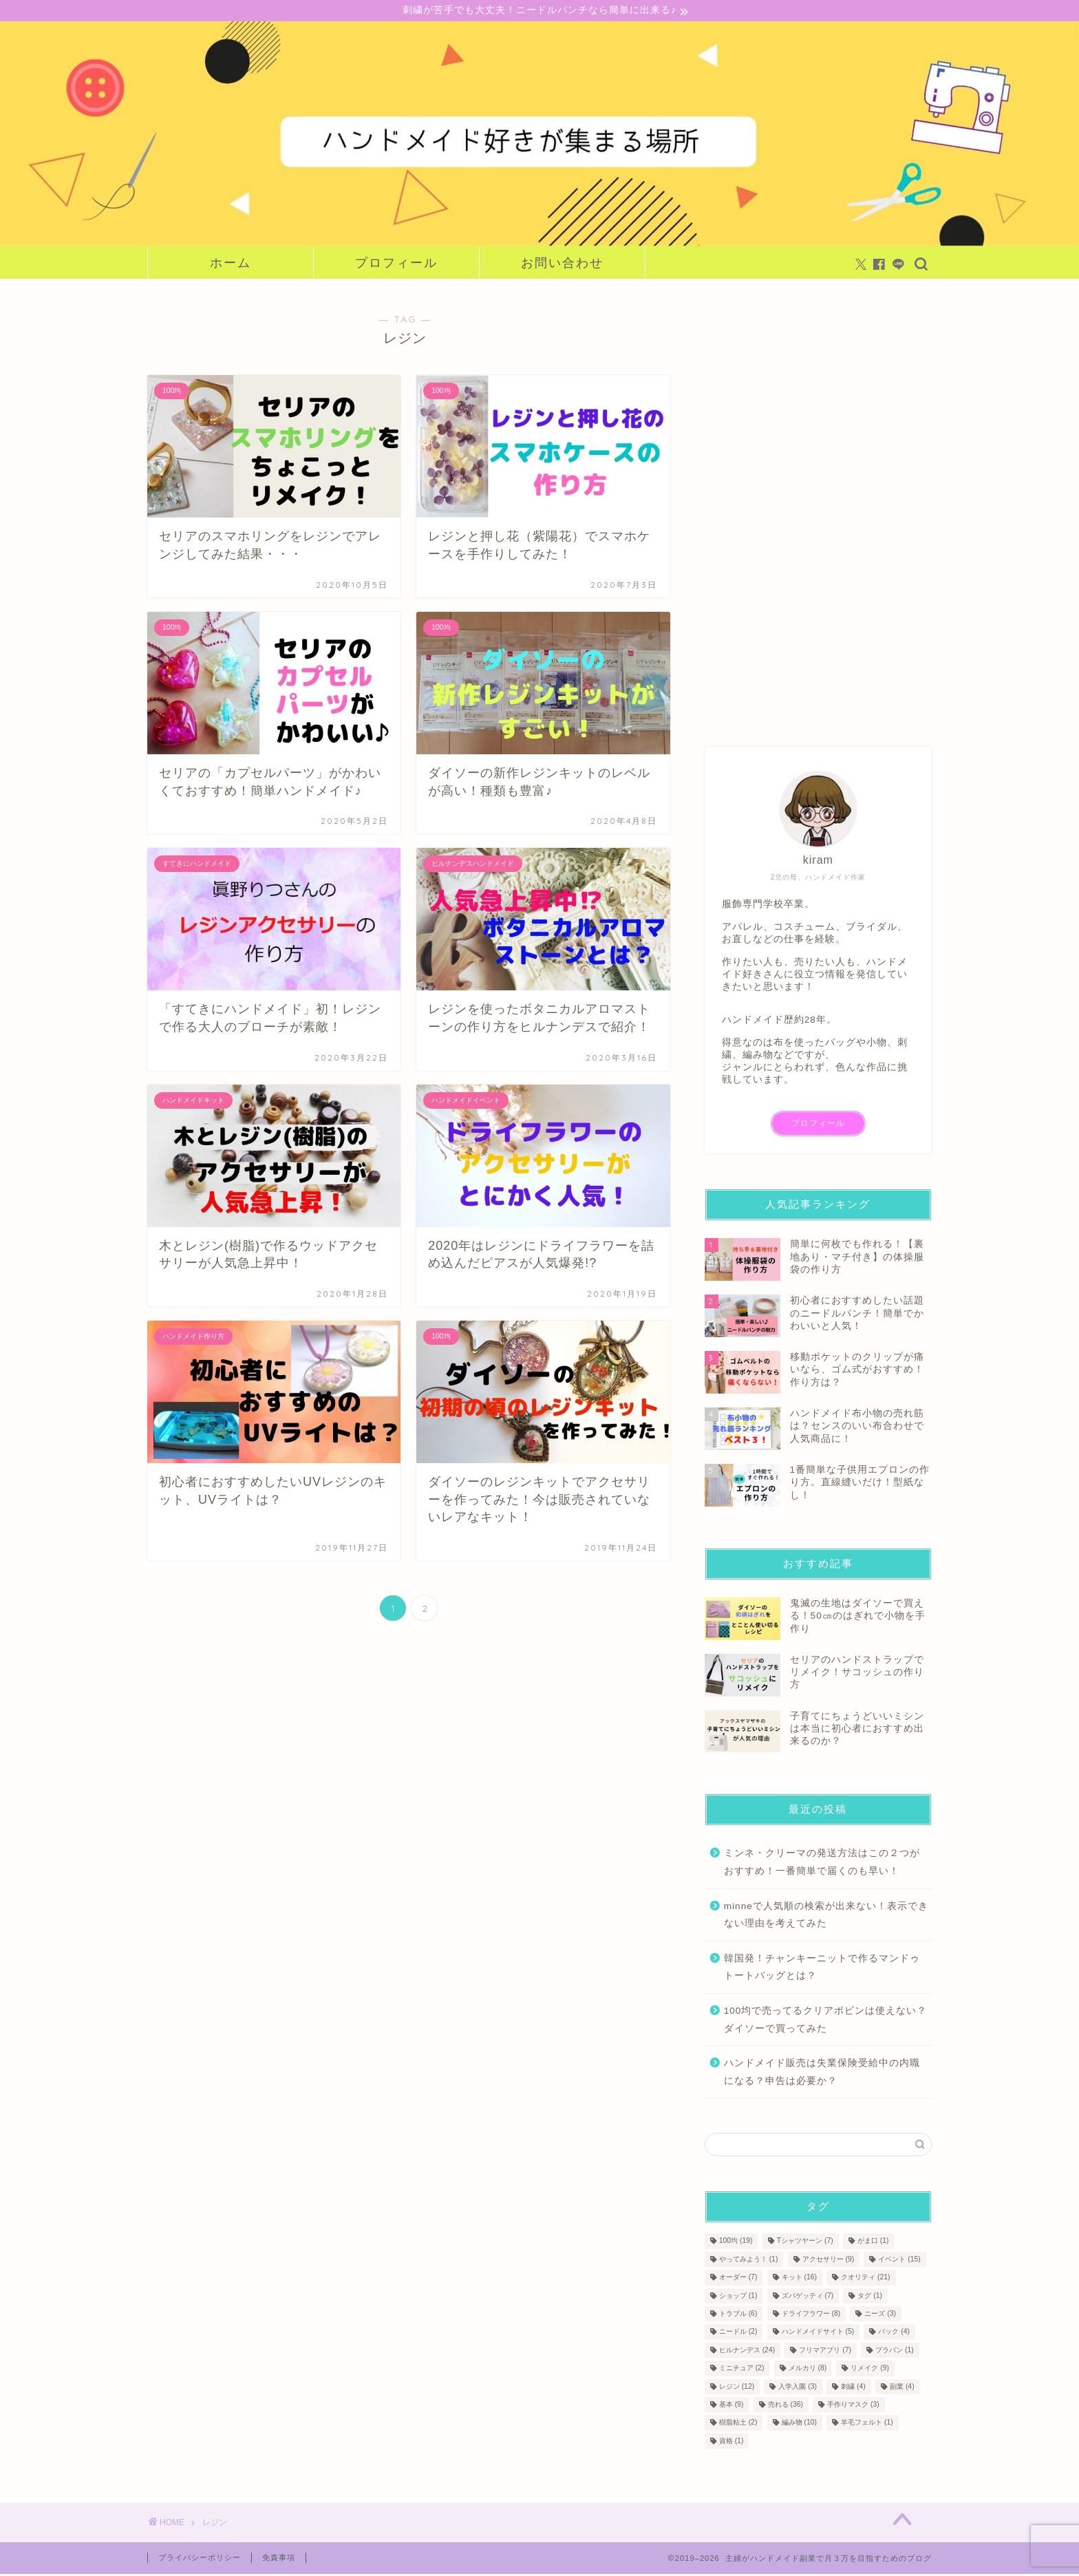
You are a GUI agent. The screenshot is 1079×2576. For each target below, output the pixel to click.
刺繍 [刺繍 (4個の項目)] (853, 2388)
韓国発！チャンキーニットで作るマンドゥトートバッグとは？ (822, 1969)
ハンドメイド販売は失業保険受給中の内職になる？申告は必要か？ (822, 2074)
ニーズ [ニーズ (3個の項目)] (880, 2315)
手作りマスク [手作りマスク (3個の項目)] (853, 2406)
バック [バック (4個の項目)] (894, 2333)
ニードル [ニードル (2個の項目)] (738, 2333)
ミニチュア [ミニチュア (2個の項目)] (742, 2370)
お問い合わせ (562, 265)
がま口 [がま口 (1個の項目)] (873, 2242)
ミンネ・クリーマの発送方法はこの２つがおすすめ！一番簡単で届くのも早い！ (822, 1864)
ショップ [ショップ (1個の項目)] (738, 2297)
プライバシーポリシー (199, 2559)
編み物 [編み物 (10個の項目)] (799, 2424)
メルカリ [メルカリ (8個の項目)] (808, 2370)
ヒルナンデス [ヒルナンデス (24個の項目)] (747, 2352)
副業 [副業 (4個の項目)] (902, 2388)
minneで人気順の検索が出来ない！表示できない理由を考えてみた (826, 1916)
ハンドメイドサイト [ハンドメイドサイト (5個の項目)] (818, 2333)
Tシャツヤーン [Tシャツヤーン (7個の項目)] (805, 2242)
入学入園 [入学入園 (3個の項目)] (797, 2388)
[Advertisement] (808, 507)
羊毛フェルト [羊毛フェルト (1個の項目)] (867, 2424)
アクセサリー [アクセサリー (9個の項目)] (828, 2261)
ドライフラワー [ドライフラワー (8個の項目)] (811, 2315)
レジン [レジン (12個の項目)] (736, 2388)
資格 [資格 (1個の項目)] (731, 2443)
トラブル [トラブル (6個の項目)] (738, 2315)
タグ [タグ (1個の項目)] (869, 2297)
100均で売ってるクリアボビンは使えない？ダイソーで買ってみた (826, 2021)
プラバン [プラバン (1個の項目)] (894, 2352)
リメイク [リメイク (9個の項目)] (870, 2370)
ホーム (230, 265)
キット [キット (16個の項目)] (799, 2279)
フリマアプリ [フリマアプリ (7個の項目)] (825, 2352)
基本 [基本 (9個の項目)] (731, 2406)
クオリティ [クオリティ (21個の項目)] (865, 2279)
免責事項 (278, 2559)
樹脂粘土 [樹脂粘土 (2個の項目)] (738, 2424)
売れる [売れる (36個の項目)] (785, 2406)
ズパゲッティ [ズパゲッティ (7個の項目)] (808, 2297)
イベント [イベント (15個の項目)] (899, 2261)
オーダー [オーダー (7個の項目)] (738, 2279)
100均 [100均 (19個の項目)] (736, 2242)
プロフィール (396, 265)
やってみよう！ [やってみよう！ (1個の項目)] (748, 2261)
